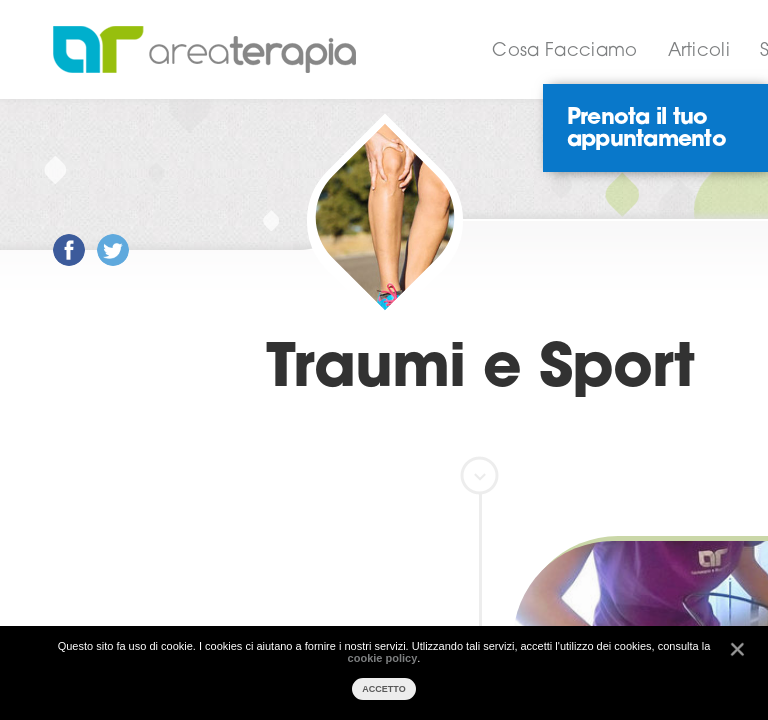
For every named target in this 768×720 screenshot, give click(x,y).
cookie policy (383, 658)
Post (54, 234)
